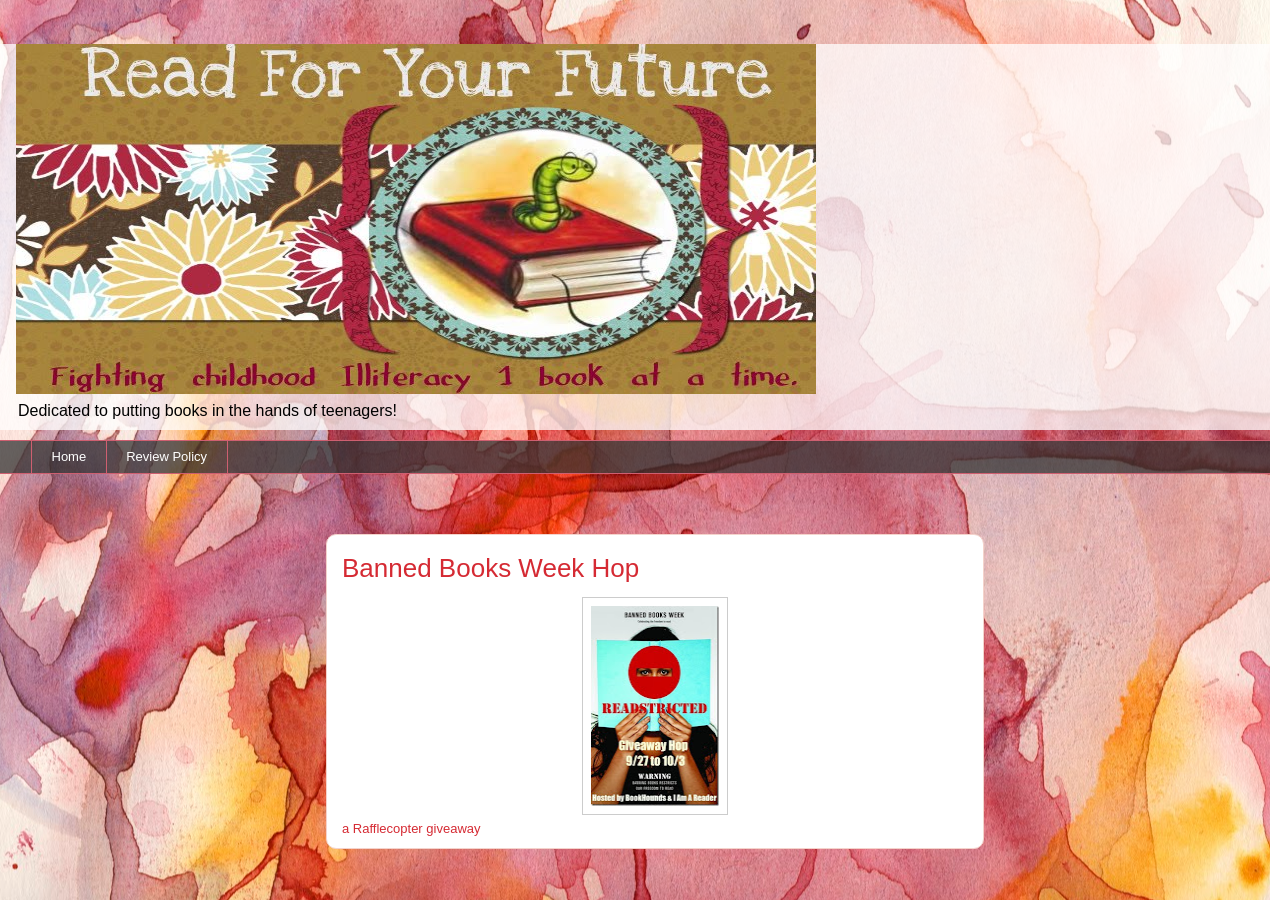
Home (69, 456)
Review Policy (166, 456)
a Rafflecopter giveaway (411, 828)
